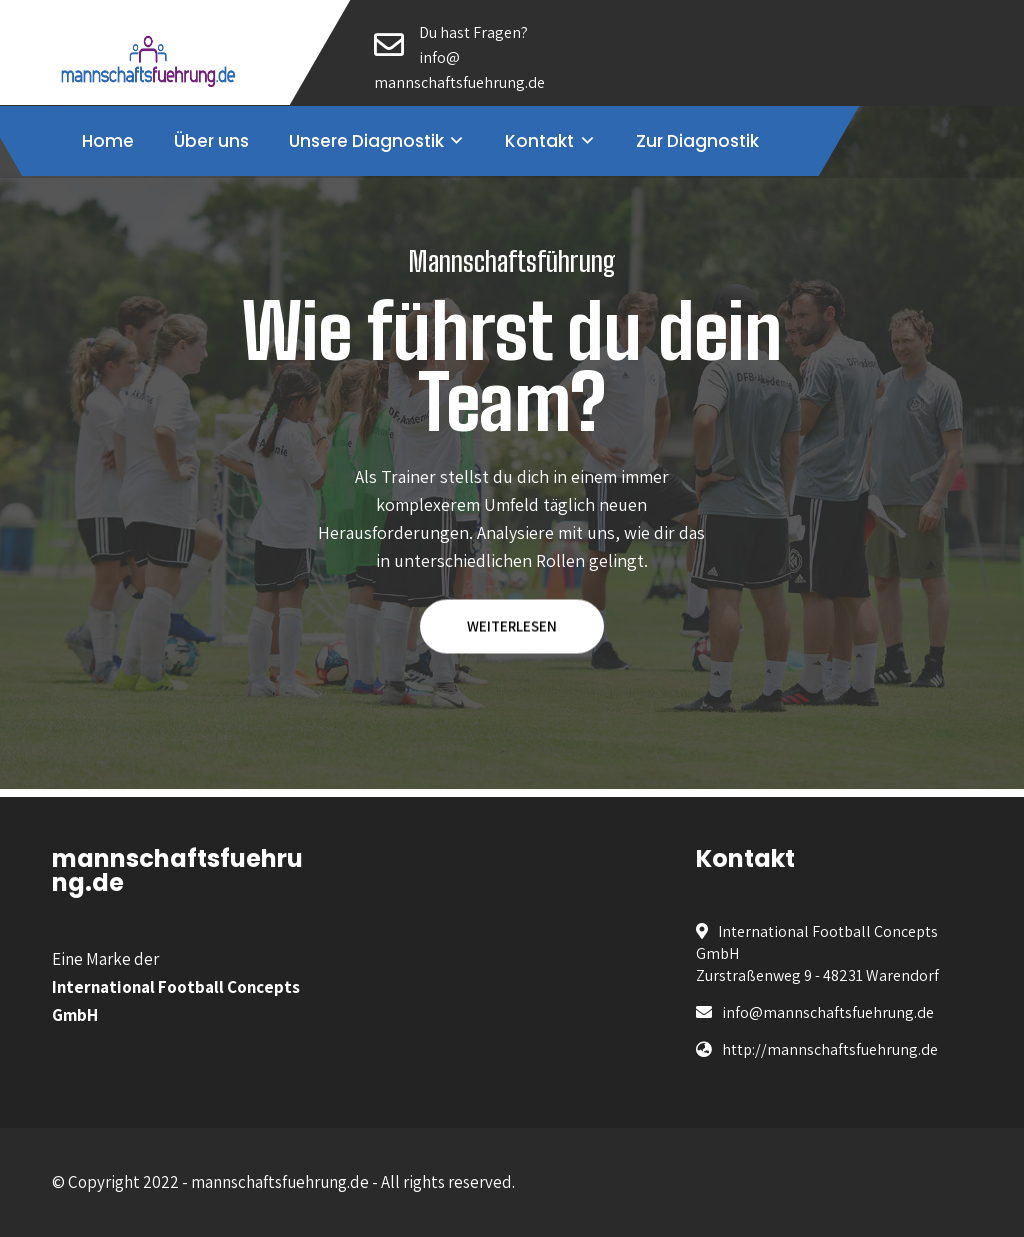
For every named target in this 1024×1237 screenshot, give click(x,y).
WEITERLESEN (512, 626)
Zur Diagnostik (697, 141)
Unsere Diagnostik (366, 141)
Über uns (211, 141)
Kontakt (539, 141)
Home (108, 141)
